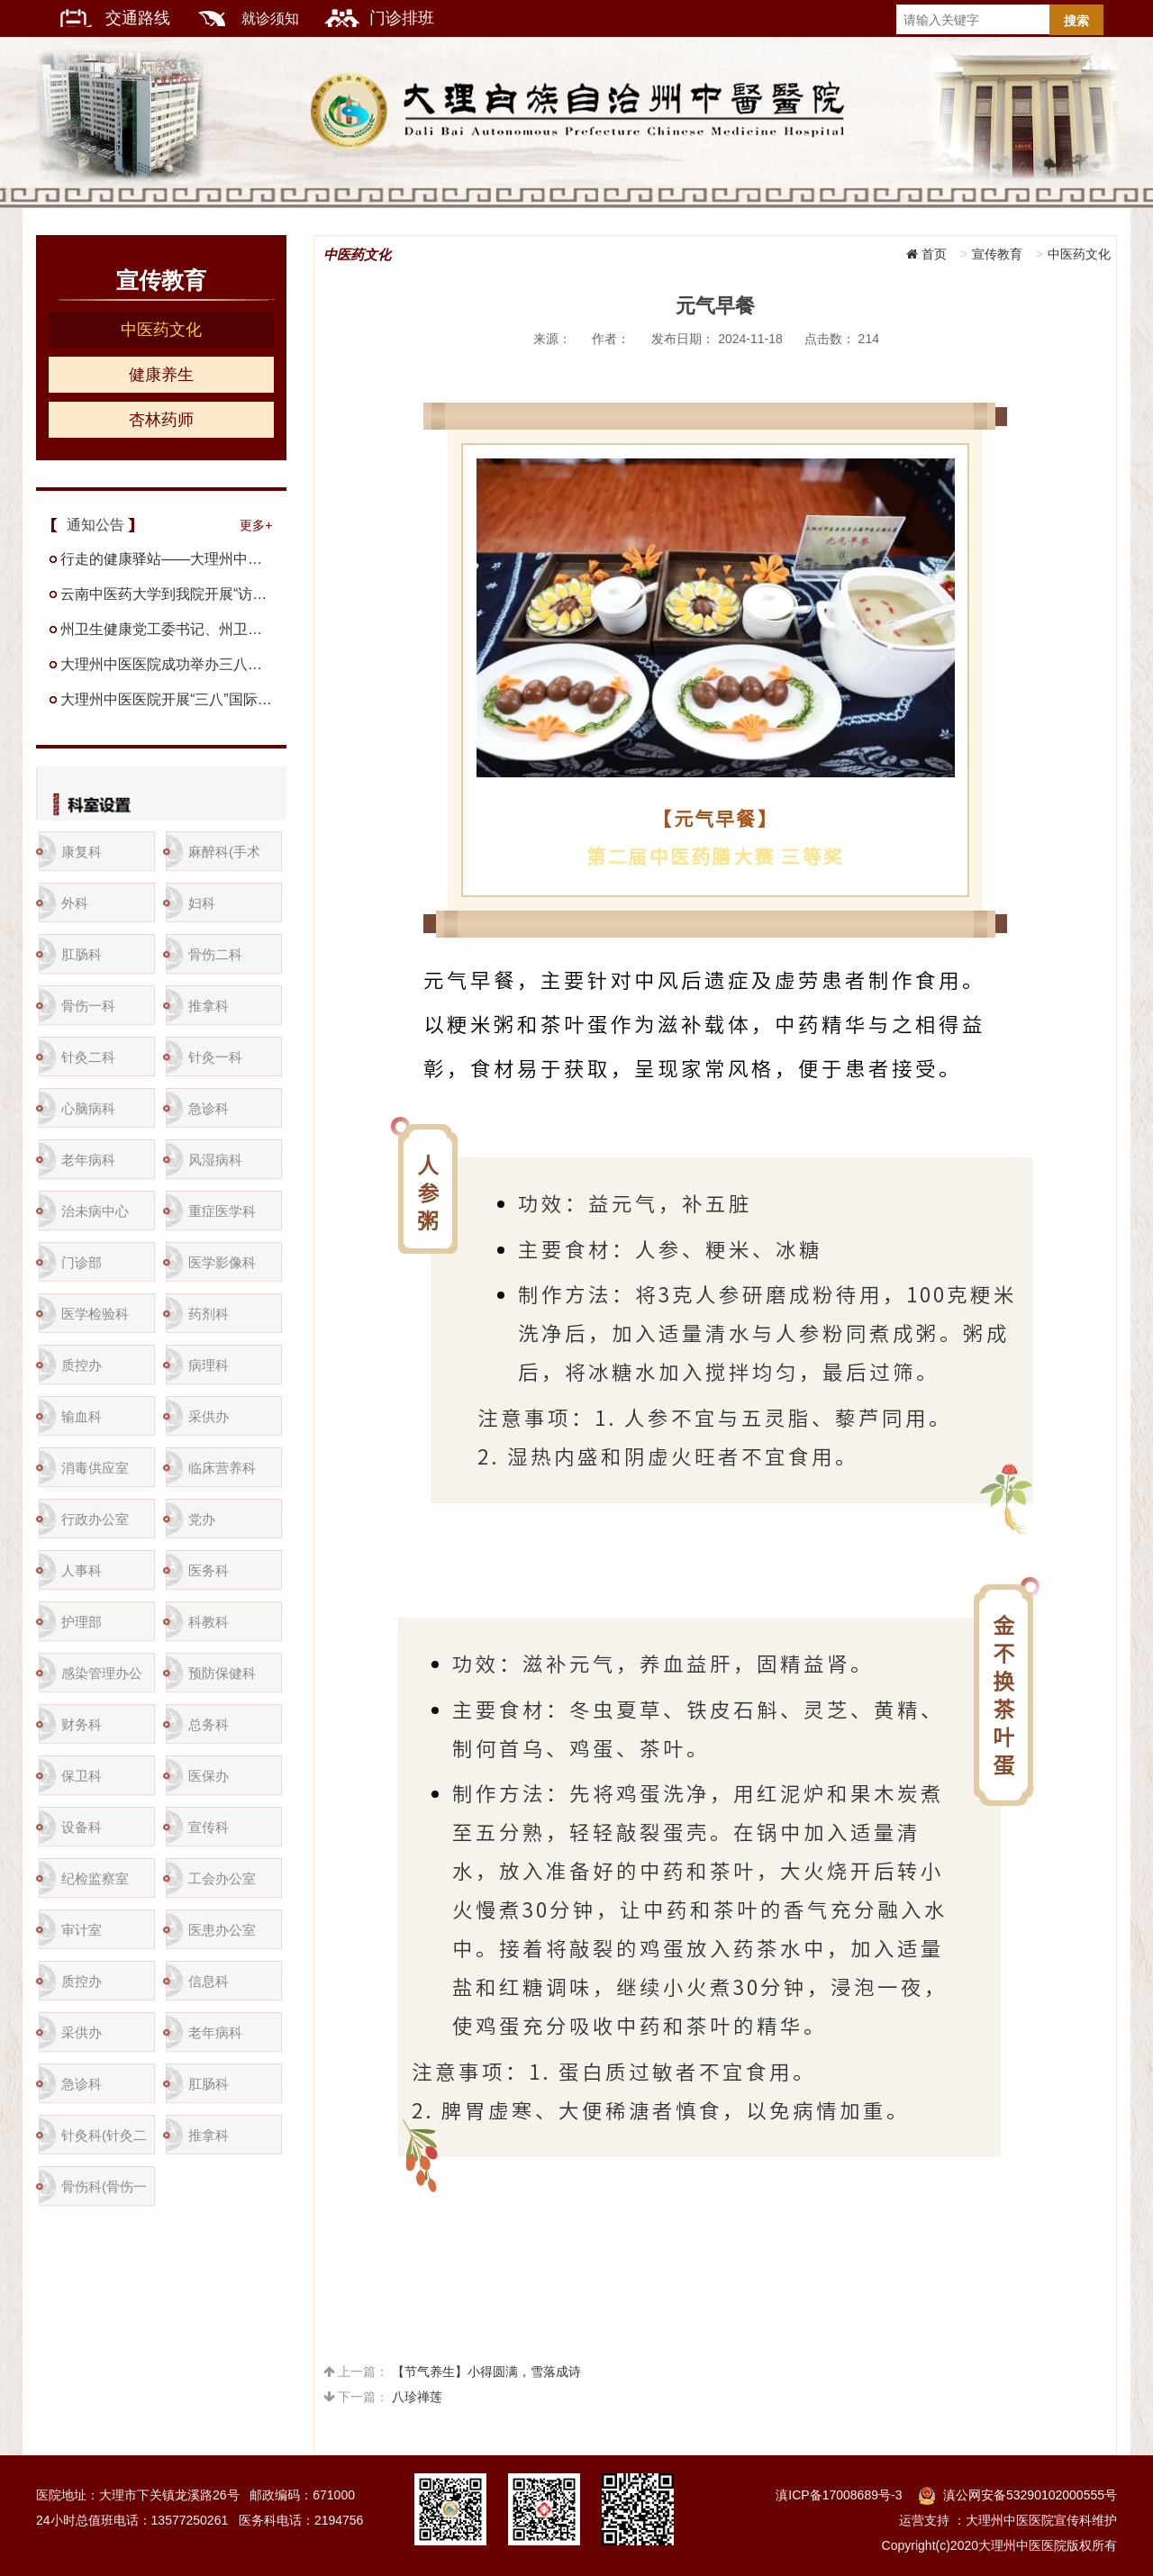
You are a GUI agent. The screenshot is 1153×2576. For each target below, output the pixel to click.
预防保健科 (222, 1673)
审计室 (81, 1929)
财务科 (81, 1724)
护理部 (81, 1621)
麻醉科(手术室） (224, 859)
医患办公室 (222, 1929)
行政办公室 (95, 1519)
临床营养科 (222, 1467)
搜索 (1076, 21)
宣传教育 (997, 254)
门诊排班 (401, 18)
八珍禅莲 (417, 2397)
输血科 (81, 1416)
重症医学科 (222, 1211)
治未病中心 (95, 1211)
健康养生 (161, 375)
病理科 (208, 1365)
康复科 (81, 851)
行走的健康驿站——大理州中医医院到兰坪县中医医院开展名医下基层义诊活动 (166, 559)
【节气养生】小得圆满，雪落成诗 (486, 2371)
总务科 (208, 1724)
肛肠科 (81, 954)
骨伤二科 (215, 954)
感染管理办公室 (101, 1680)
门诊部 (81, 1262)
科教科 (208, 1621)
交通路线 (140, 18)
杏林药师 (161, 420)
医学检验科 (95, 1313)
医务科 (208, 1570)
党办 (201, 1519)
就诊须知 (272, 18)
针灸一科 (215, 1057)
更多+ (256, 525)
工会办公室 (222, 1878)
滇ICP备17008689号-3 (839, 2495)
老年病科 (88, 1159)
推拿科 (208, 1005)
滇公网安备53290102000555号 (1030, 2495)
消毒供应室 (95, 1467)
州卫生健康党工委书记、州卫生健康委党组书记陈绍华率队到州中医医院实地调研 (166, 629)
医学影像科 (222, 1262)
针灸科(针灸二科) (104, 2142)
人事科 (81, 1570)
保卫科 (81, 1775)
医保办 (208, 1775)
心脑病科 (88, 1108)
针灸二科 (88, 1057)
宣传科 (208, 1827)
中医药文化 (161, 330)
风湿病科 (215, 1159)
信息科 (208, 1981)
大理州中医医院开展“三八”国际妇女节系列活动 (166, 699)
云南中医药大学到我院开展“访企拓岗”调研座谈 (166, 594)
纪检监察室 (95, 1878)
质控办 (81, 1365)
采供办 (208, 1416)
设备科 (81, 1827)
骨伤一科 (88, 1005)
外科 (74, 903)
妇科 (201, 903)
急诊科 (208, 1108)
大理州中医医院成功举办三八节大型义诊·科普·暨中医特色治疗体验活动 (166, 664)
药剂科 (208, 1313)
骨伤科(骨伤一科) (104, 2194)
